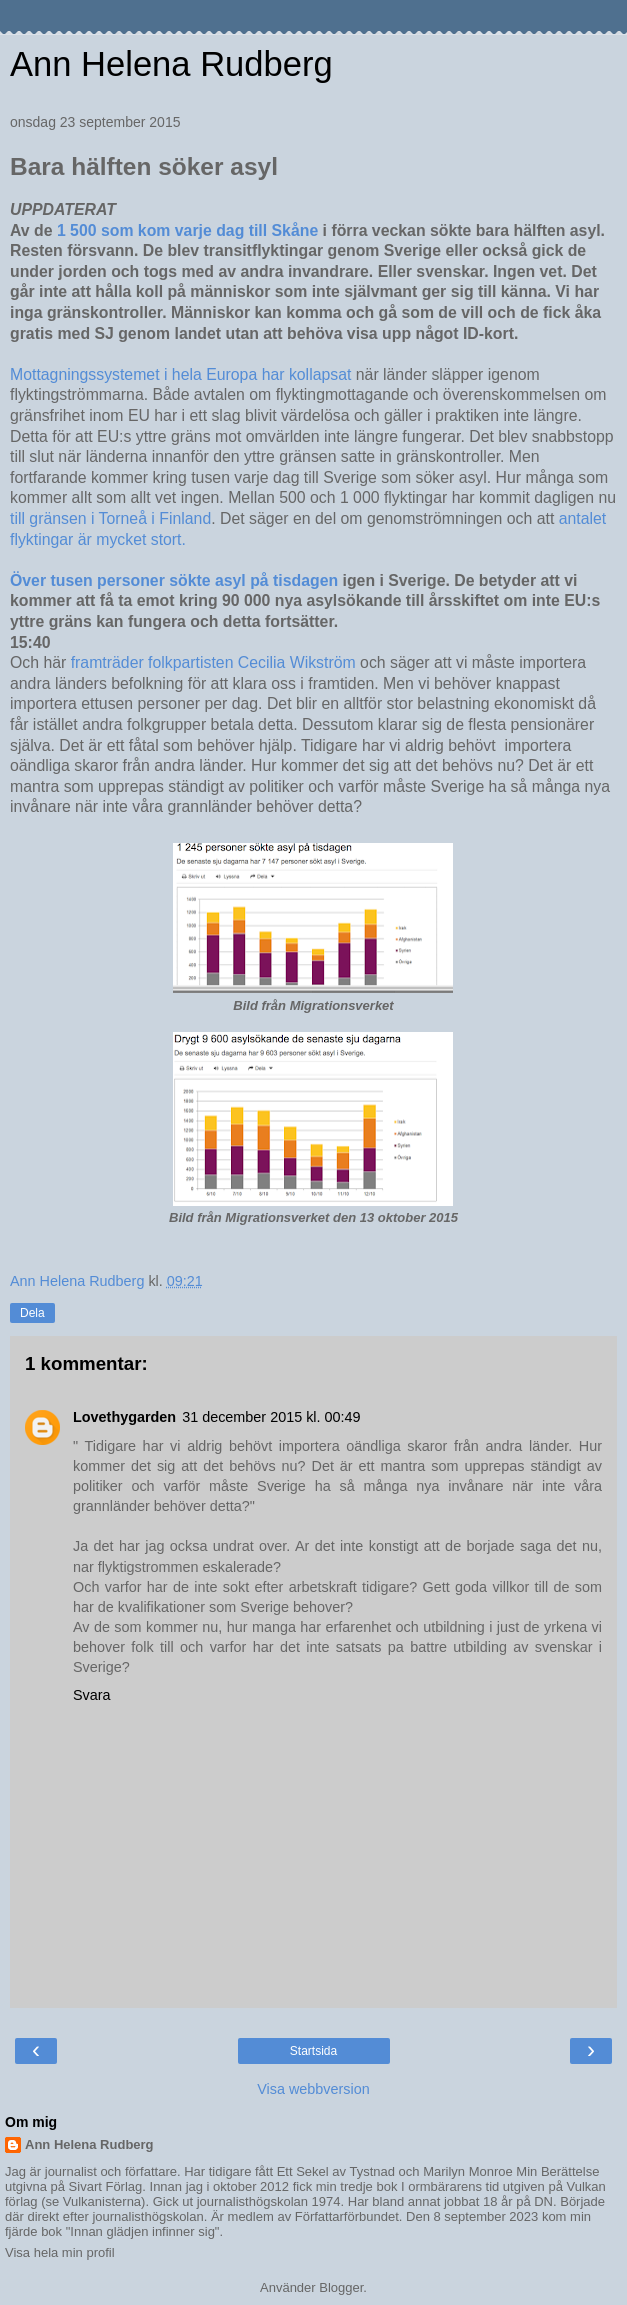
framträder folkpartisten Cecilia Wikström (213, 662)
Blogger (341, 2287)
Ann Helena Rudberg (171, 64)
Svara (92, 1695)
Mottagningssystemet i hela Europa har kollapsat (180, 374)
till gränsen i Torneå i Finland (110, 518)
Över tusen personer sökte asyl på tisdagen (174, 580)
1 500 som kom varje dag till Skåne (188, 230)
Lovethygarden (124, 1417)
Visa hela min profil (60, 2252)
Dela (32, 1313)
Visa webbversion (313, 2089)
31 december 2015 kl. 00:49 (271, 1417)
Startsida (313, 2051)
